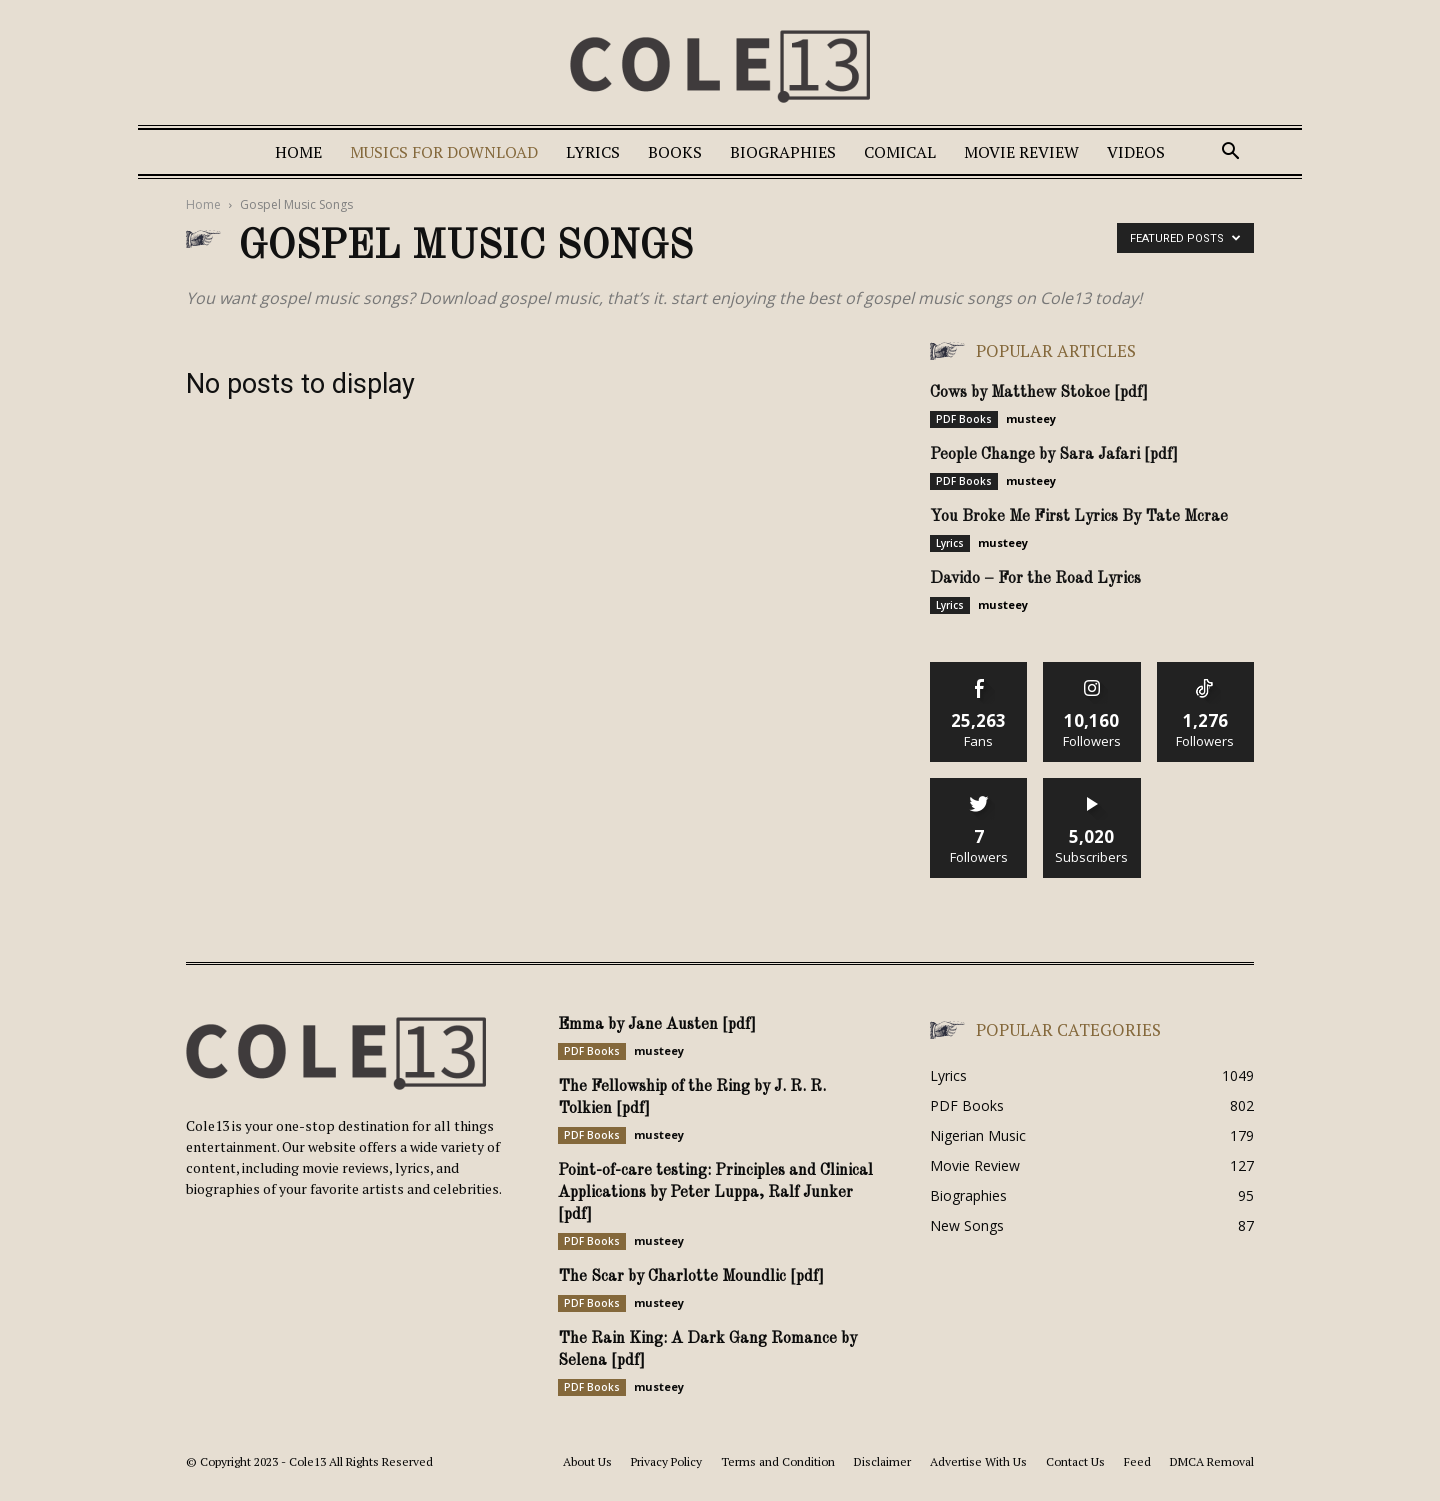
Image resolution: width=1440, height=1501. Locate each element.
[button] (1230, 153)
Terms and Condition (778, 1461)
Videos (1136, 152)
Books (675, 152)
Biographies (783, 152)
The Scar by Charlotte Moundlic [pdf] (691, 1277)
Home (298, 152)
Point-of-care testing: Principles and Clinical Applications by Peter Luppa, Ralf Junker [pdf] (715, 1193)
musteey (1031, 418)
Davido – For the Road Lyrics (1035, 579)
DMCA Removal (1212, 1461)
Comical (900, 152)
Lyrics (593, 152)
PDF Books (964, 419)
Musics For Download (444, 152)
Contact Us (1075, 1461)
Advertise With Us (978, 1461)
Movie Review (1021, 152)
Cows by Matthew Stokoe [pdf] (1039, 393)
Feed (1137, 1461)
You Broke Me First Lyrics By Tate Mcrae (1079, 517)
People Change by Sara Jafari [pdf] (1054, 455)
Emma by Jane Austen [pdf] (657, 1025)
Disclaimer (882, 1461)
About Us (587, 1461)
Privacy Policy (666, 1461)
